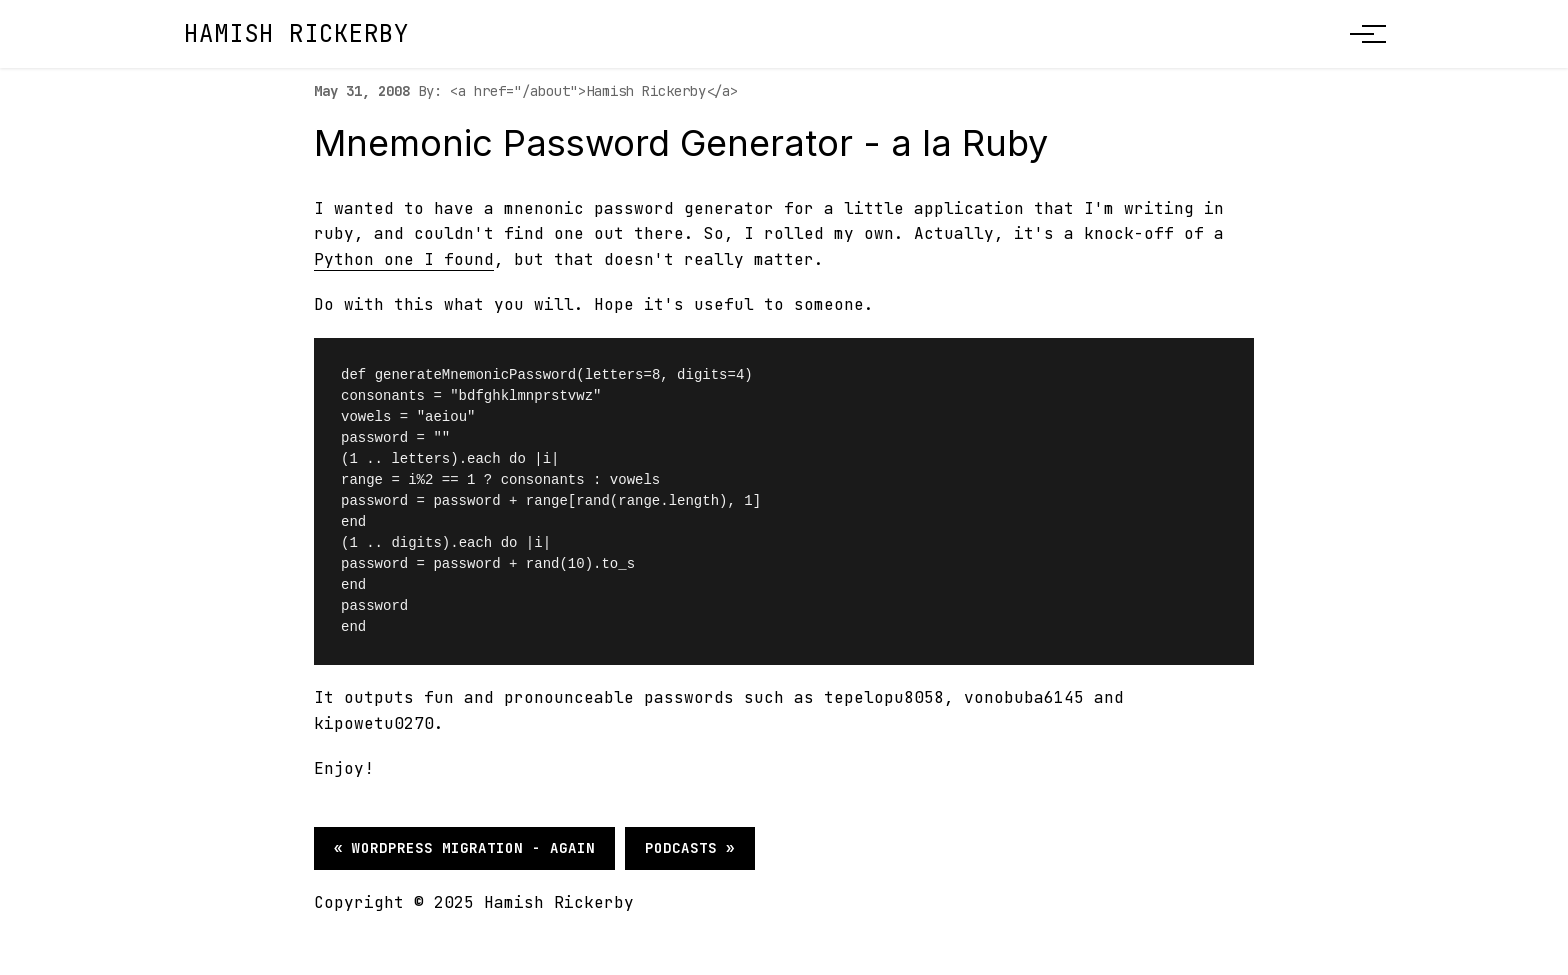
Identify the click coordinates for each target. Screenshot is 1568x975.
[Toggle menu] (1362, 34)
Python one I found (404, 259)
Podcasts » (690, 848)
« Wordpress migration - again (464, 848)
